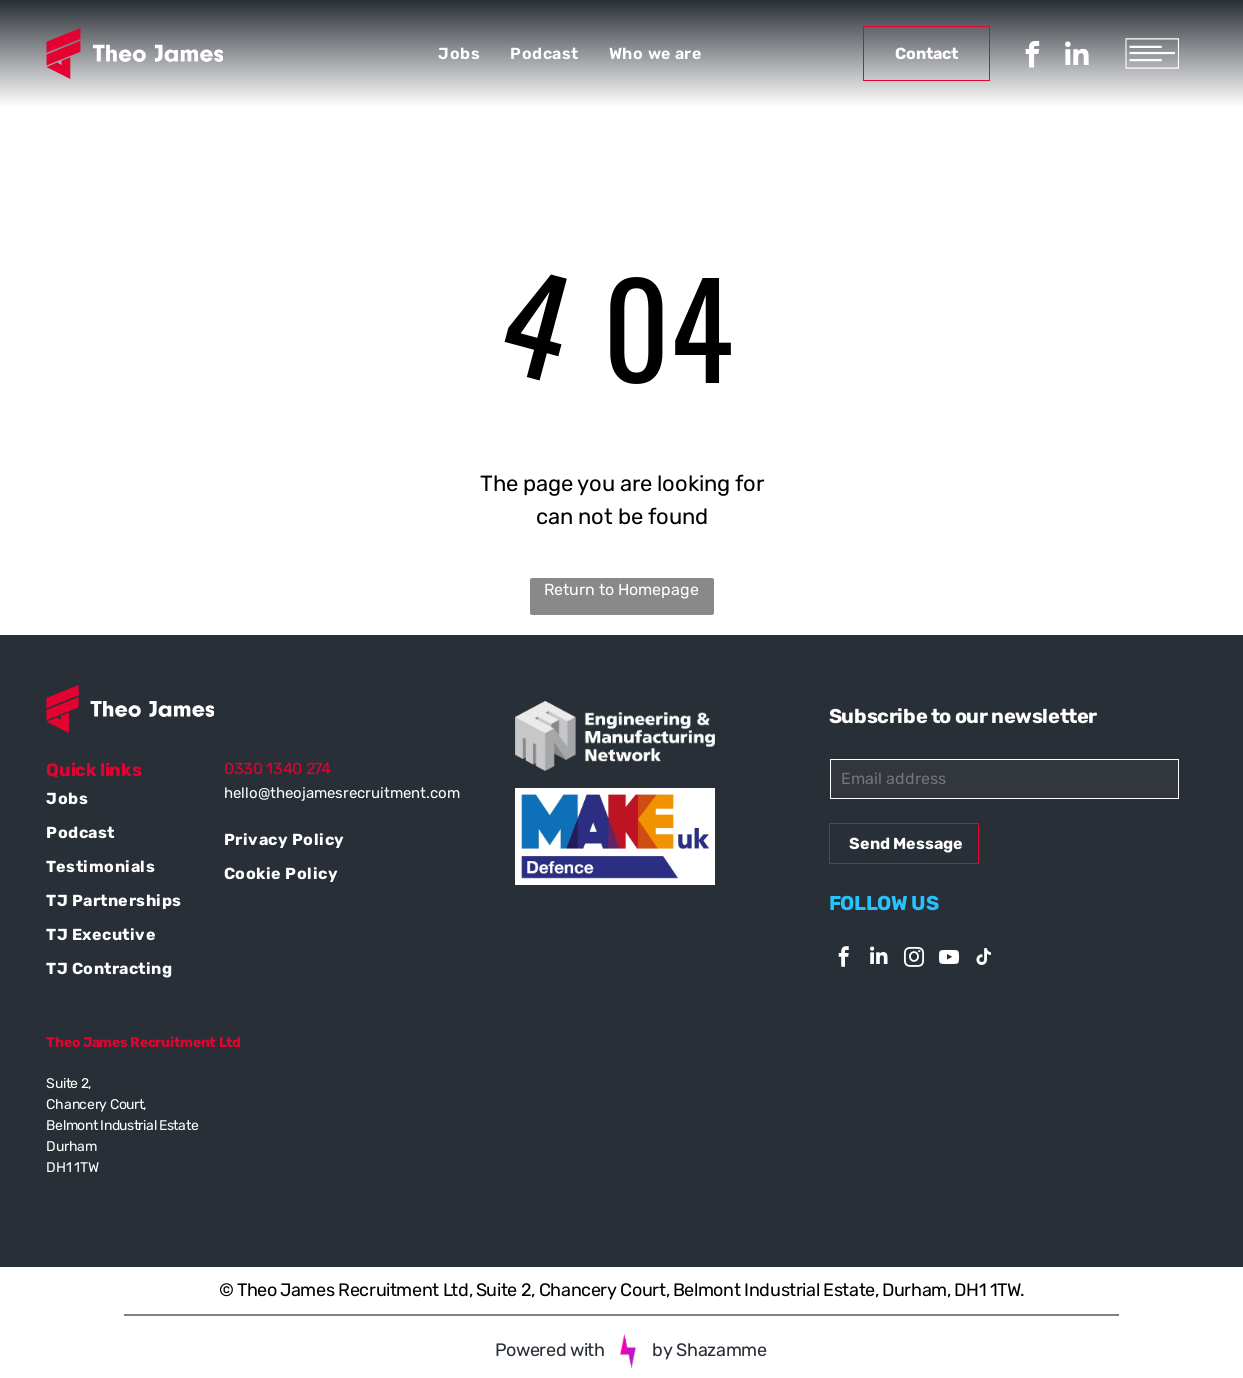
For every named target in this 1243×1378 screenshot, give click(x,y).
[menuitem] (459, 53)
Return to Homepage (621, 589)
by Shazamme (709, 1350)
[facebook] (1032, 57)
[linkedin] (1077, 57)
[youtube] (949, 959)
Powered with (550, 1350)
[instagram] (914, 959)
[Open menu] (1152, 53)
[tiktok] (984, 959)
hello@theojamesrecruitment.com (342, 793)
